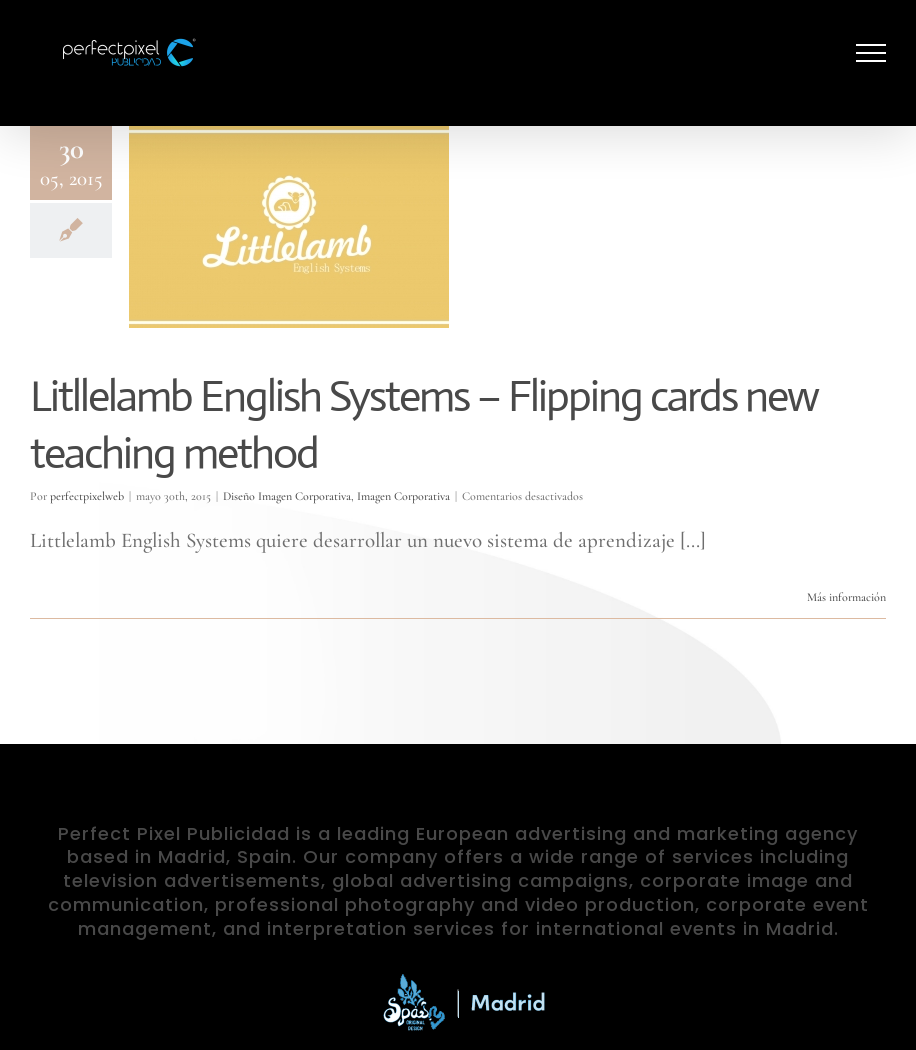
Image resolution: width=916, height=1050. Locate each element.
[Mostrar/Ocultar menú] (871, 53)
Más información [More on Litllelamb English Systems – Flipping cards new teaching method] (846, 597)
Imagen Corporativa (403, 496)
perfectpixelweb (87, 496)
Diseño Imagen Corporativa (287, 496)
